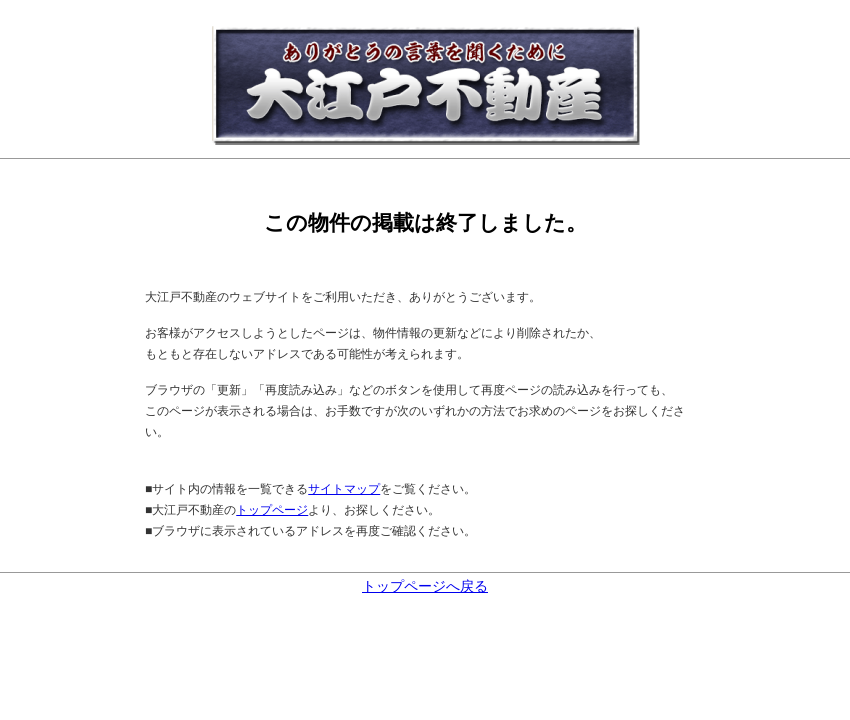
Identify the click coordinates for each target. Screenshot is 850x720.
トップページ (272, 510)
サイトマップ (344, 489)
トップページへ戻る (425, 586)
